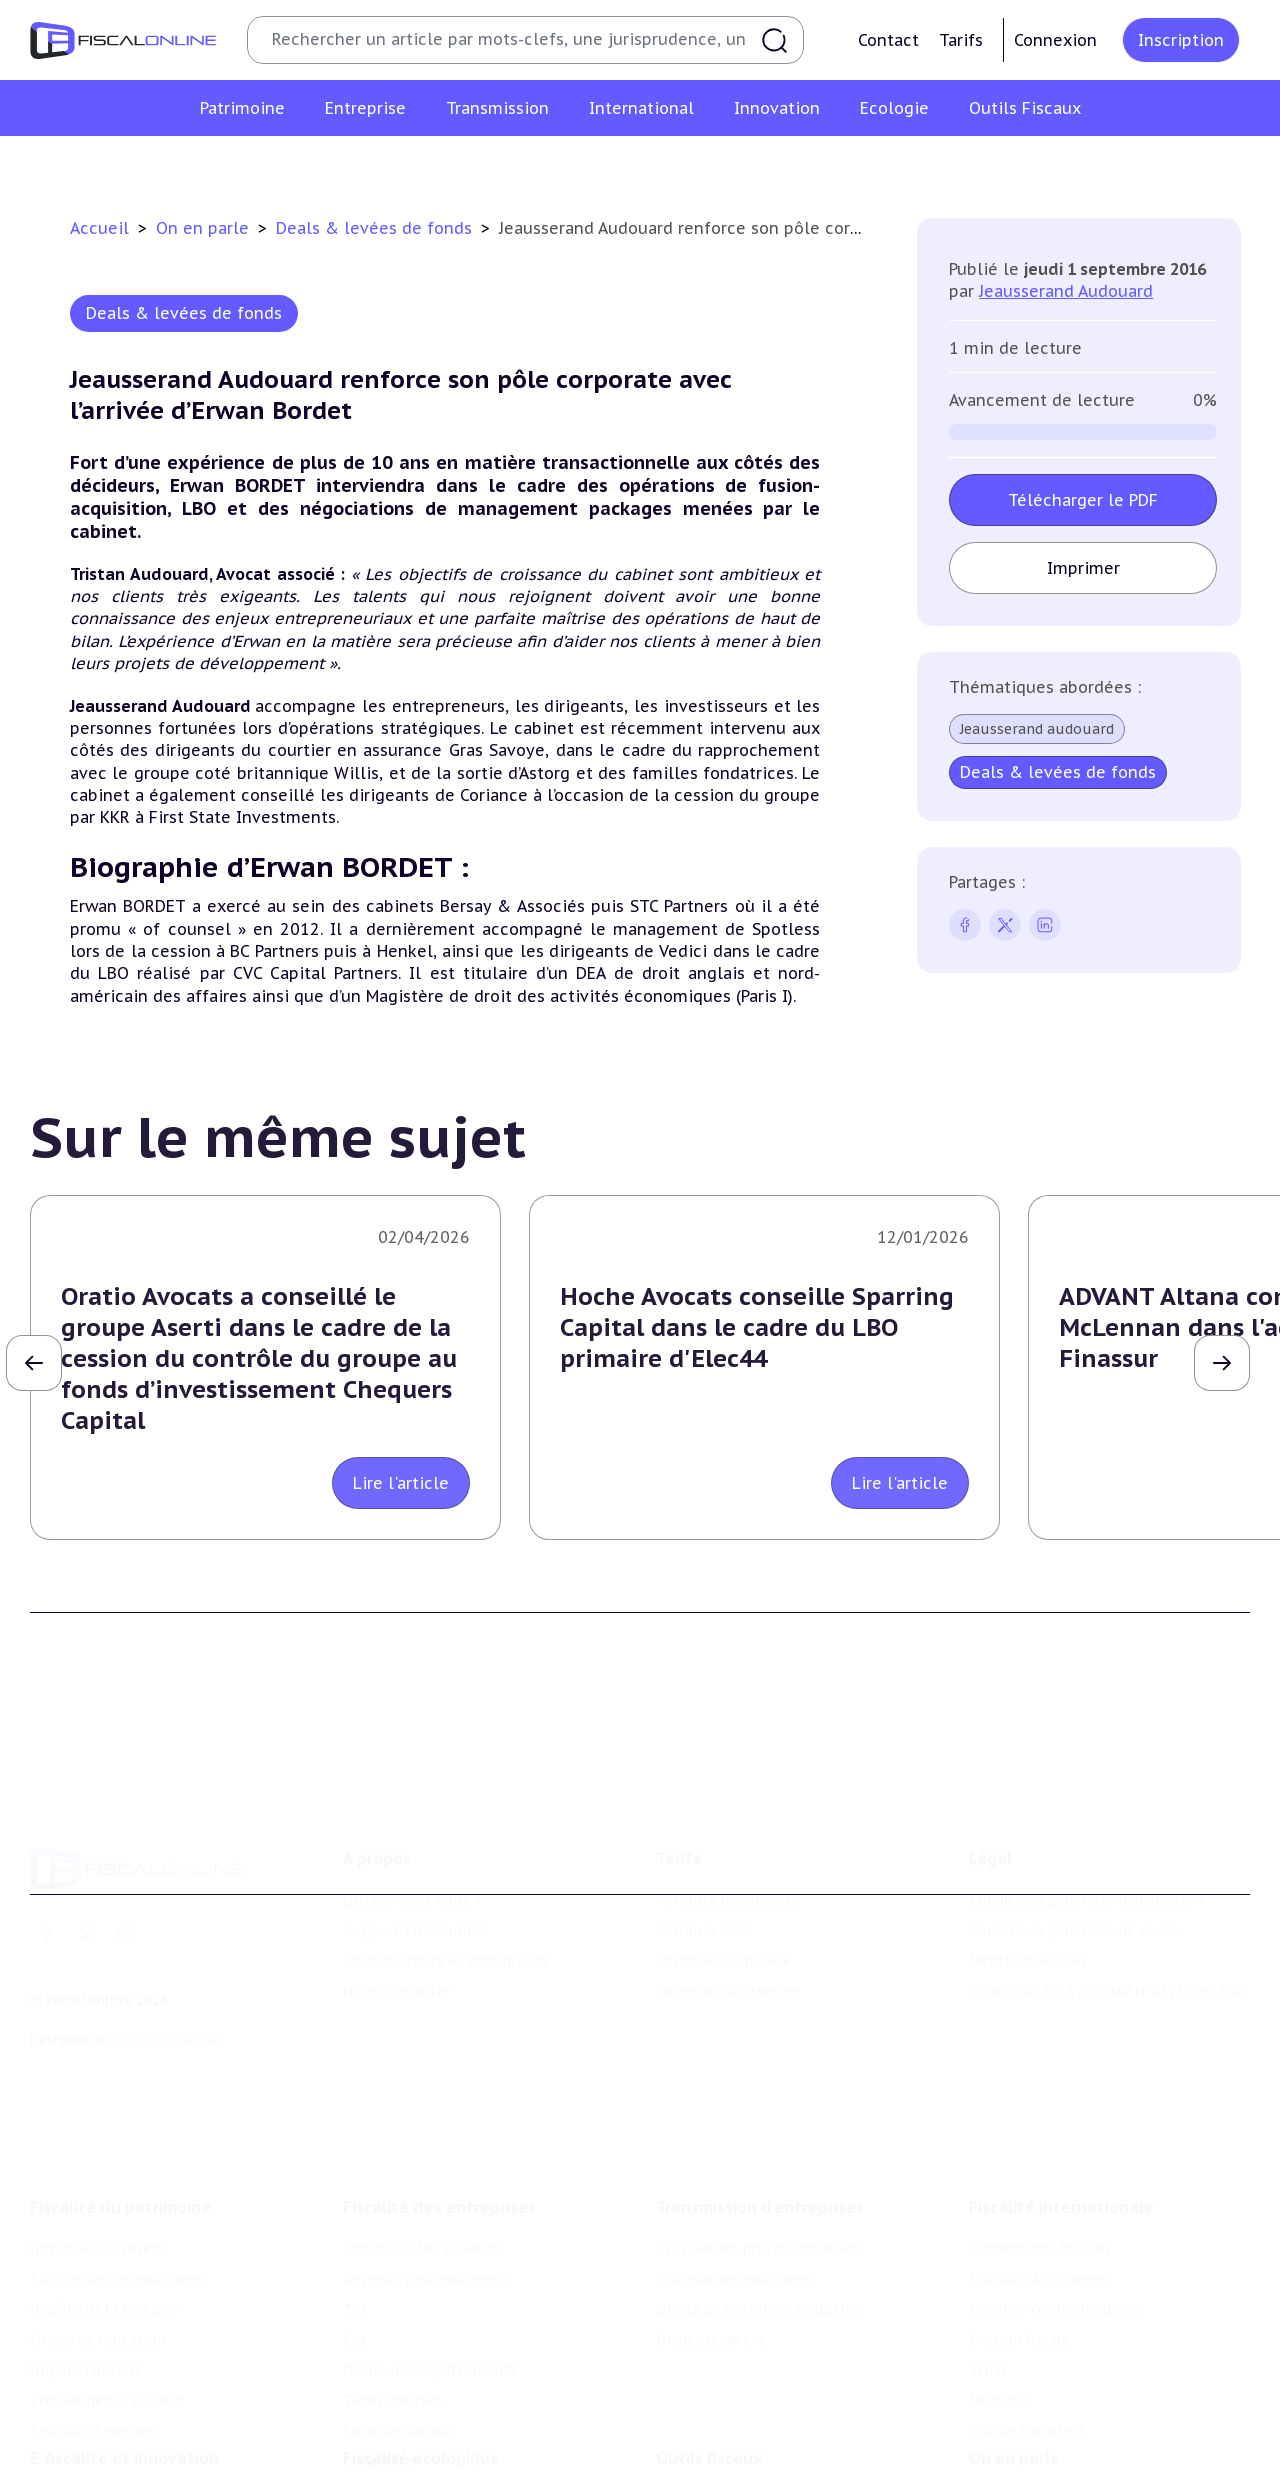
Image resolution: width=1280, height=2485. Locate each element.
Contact (888, 40)
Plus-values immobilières (119, 2262)
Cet (355, 2322)
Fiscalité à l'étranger (1039, 2262)
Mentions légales (1028, 1948)
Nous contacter (397, 1978)
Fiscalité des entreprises (439, 2190)
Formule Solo (703, 1918)
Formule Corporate (723, 1948)
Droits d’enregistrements (430, 2353)
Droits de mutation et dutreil (759, 2292)
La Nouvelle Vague (163, 2027)
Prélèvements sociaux (106, 2383)
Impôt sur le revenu (100, 2231)
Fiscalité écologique (421, 2444)
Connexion (1055, 40)
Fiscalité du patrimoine (120, 2190)
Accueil (99, 228)
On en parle (205, 228)
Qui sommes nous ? (412, 1887)
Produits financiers (95, 2414)
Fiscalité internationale (1061, 2190)
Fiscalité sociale (398, 2414)
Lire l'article (401, 1483)
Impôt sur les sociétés (421, 2231)
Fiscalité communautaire (1057, 2292)
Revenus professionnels (426, 2262)
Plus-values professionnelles (757, 2231)
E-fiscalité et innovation (124, 2444)
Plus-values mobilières (736, 2262)
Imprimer (1082, 568)
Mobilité (998, 2383)
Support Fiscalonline (415, 1918)
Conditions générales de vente (1073, 1918)
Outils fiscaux (709, 2444)
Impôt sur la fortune (104, 2292)
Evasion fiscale (1019, 2322)
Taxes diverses (392, 2383)
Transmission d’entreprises (760, 2190)
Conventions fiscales (1040, 2231)
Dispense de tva (710, 2322)
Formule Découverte (728, 1887)
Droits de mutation (98, 2322)
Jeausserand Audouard (1066, 291)
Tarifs (961, 40)
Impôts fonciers (86, 2353)
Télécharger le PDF (1083, 500)
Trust (988, 2353)
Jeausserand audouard (1037, 729)
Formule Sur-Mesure (728, 1978)
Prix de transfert (1027, 2414)
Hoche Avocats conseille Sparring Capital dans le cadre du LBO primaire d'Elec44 (757, 1327)
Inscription (1181, 40)
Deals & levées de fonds (376, 228)
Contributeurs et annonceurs (446, 1948)
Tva (354, 2292)
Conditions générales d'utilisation (1086, 1887)
